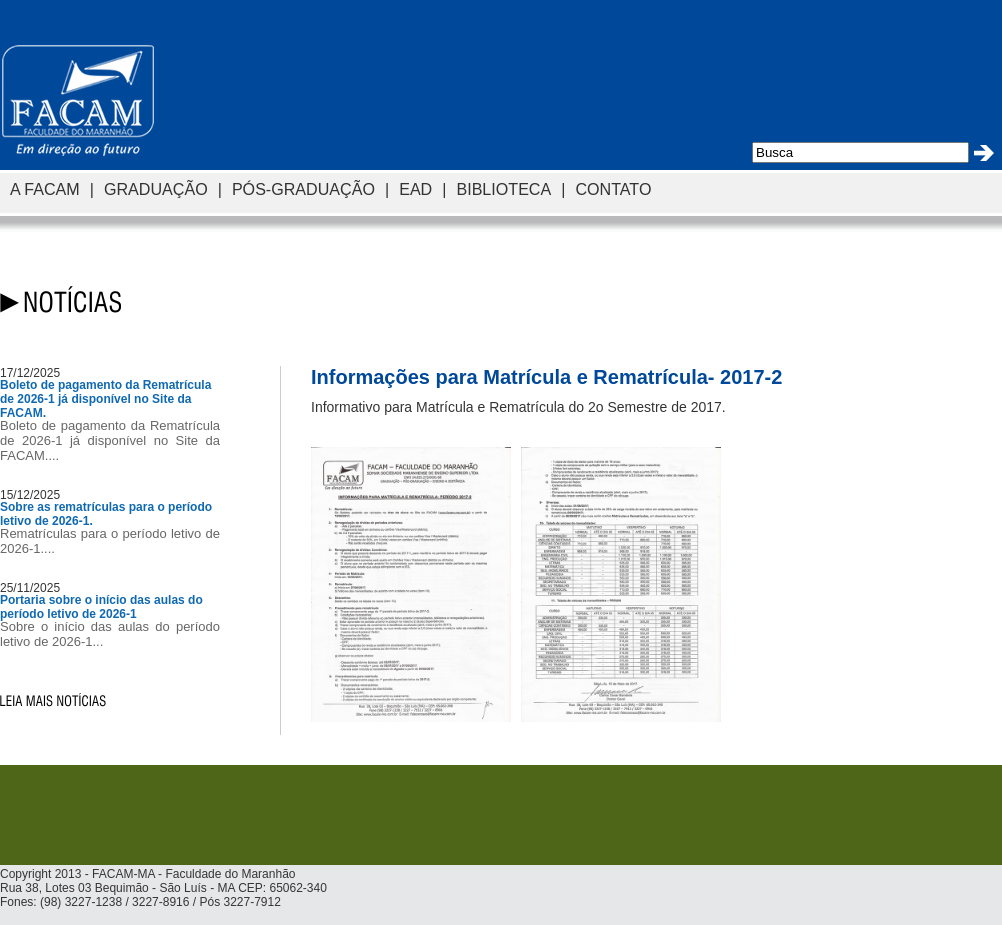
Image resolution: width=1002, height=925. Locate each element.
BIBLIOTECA (503, 189)
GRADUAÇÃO (156, 189)
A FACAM (45, 189)
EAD (415, 189)
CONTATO (613, 189)
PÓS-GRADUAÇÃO (303, 189)
